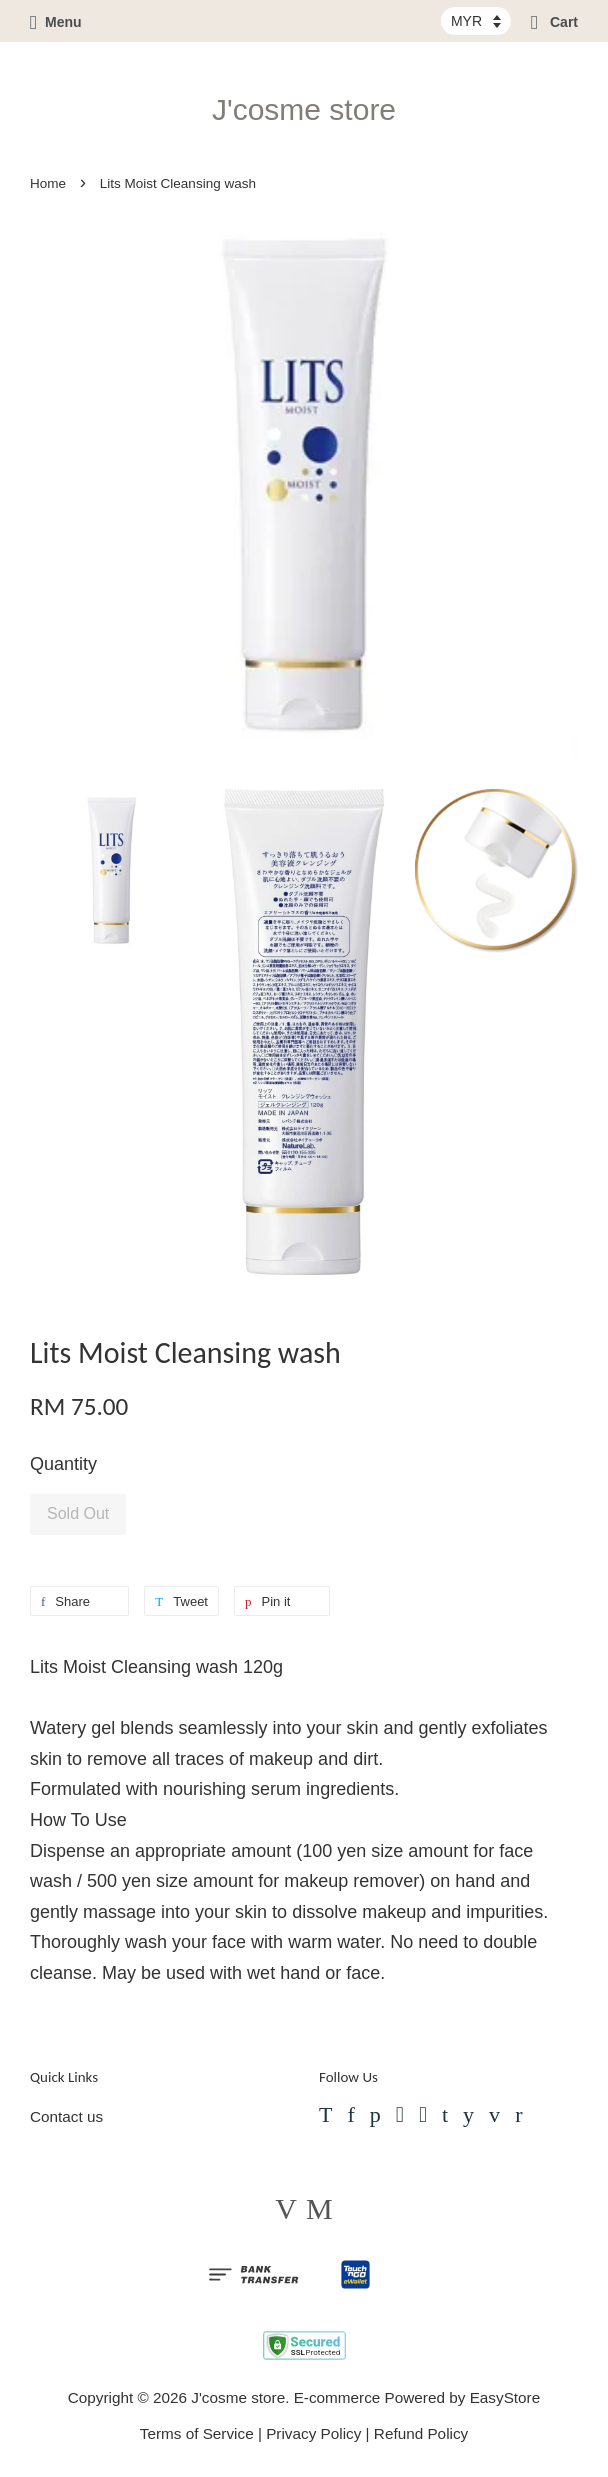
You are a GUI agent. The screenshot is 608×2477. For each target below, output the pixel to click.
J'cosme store (304, 109)
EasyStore (505, 2397)
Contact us (66, 2116)
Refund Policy (421, 2433)
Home (48, 183)
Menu (56, 22)
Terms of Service (197, 2433)
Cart (554, 22)
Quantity (63, 1464)
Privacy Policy (313, 2433)
